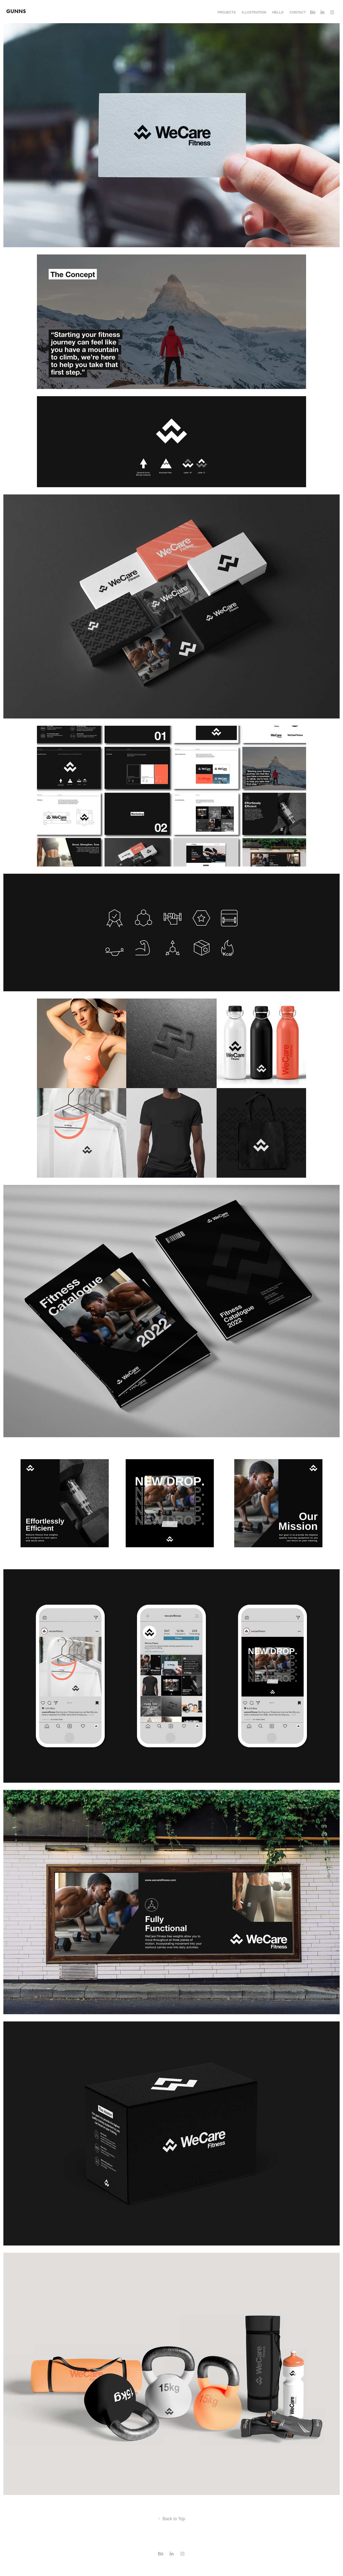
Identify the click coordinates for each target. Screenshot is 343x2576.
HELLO (277, 12)
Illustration (254, 12)
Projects (226, 12)
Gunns (16, 11)
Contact (297, 12)
